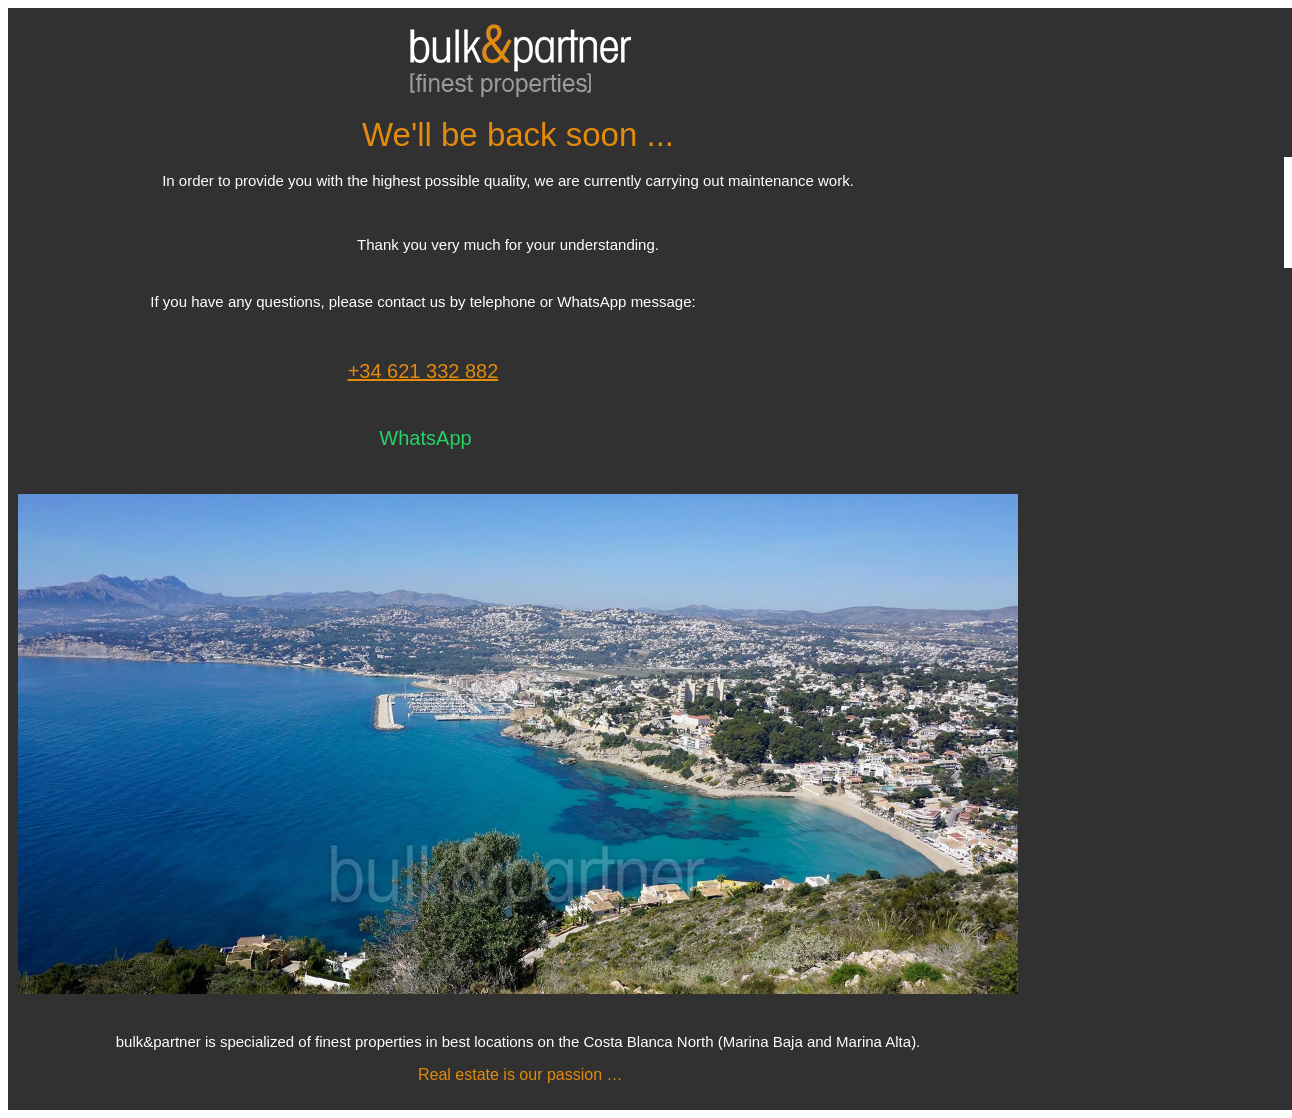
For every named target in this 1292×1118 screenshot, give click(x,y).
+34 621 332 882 (423, 371)
